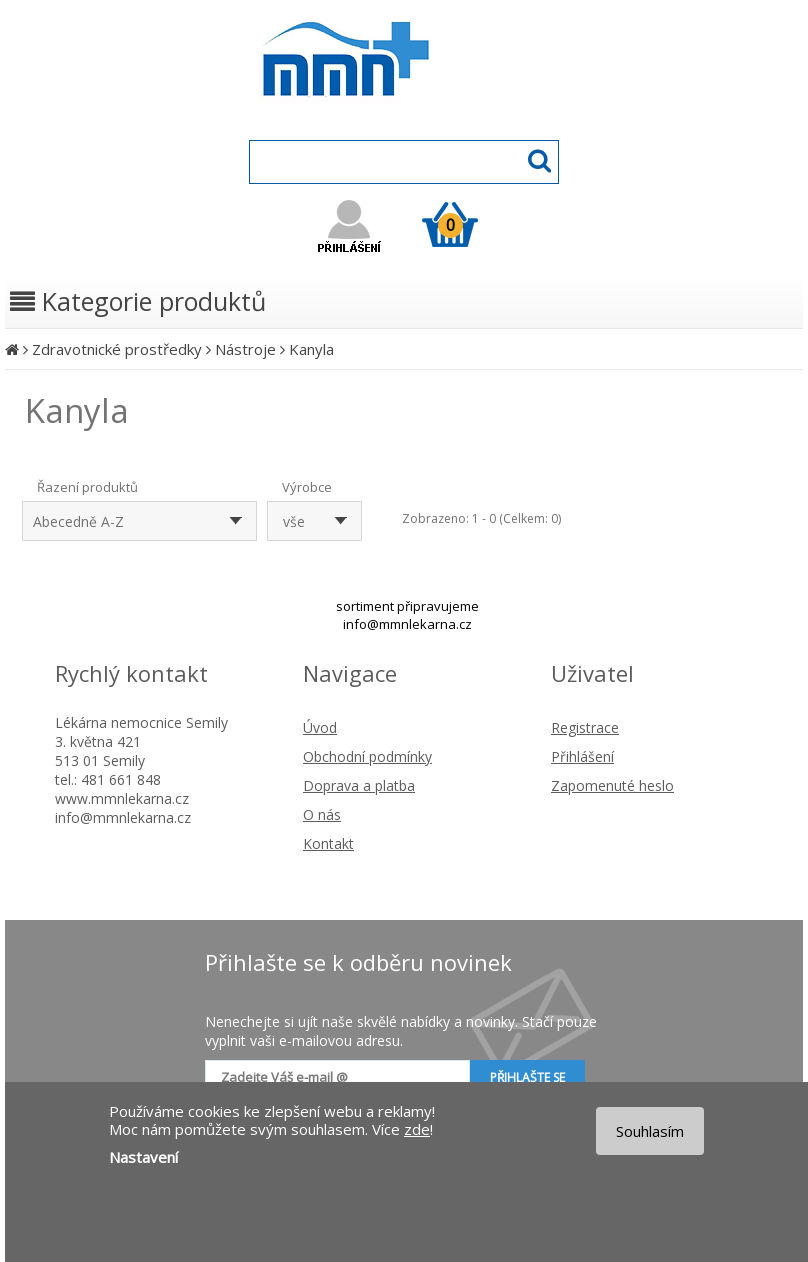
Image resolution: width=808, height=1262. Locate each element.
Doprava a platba (359, 785)
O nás (322, 814)
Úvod (320, 727)
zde (417, 1129)
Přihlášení (582, 756)
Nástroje (245, 349)
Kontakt (328, 843)
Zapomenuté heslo (612, 785)
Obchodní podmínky (367, 756)
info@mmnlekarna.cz (407, 624)
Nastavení (143, 1157)
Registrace (585, 727)
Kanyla (311, 349)
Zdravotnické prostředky (117, 349)
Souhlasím (650, 1131)
